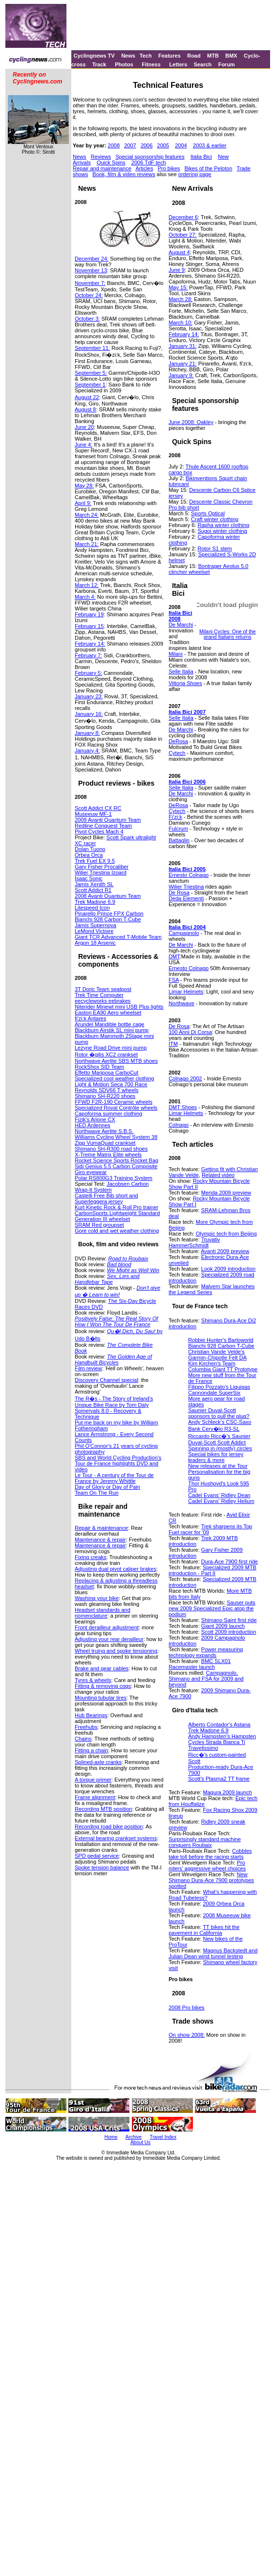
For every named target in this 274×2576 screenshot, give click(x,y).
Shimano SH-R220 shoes (105, 1096)
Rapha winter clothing (223, 525)
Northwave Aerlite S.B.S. (104, 1131)
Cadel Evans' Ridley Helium (221, 1501)
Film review (88, 1368)
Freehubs (86, 1727)
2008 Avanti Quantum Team (108, 896)
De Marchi (181, 625)
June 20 (84, 427)
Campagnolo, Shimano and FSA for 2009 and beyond (206, 1678)
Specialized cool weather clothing (114, 1078)
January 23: (89, 696)
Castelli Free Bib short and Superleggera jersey (106, 1198)
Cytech (177, 753)
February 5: (88, 673)
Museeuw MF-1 (93, 814)
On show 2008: (187, 2035)
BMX (231, 56)
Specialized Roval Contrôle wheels (116, 1108)
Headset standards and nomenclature (102, 1613)
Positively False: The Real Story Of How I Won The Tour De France (116, 1321)
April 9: (83, 503)
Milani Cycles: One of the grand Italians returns (227, 634)
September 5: (91, 373)
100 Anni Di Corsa (190, 1032)
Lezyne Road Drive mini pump (111, 1048)
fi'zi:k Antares (90, 1018)
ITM (173, 1044)
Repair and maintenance (102, 168)
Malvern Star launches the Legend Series (211, 1289)
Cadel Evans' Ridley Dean (219, 1495)
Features (169, 56)
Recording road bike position (109, 1826)
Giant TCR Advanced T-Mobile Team (118, 937)
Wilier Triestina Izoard (100, 872)
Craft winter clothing (214, 519)
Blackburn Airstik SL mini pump (111, 1030)
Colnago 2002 (185, 1078)
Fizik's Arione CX (95, 1119)
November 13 (91, 270)
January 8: (87, 733)
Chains (83, 1739)
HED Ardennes (92, 1125)
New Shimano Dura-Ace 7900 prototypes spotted (211, 1880)
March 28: (180, 299)
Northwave (181, 1003)
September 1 (90, 384)
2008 (114, 145)
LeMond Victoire (94, 931)
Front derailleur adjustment (107, 1627)
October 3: (87, 319)
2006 (146, 145)
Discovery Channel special (106, 1380)
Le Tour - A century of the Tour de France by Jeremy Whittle (114, 1478)
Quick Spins (111, 162)
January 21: (182, 363)
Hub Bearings (91, 1715)
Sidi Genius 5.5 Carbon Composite (116, 1166)
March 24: (87, 515)
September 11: (92, 348)
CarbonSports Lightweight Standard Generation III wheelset (117, 1216)
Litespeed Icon (92, 908)
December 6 (183, 217)
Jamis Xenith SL (94, 884)
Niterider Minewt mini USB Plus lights (119, 1007)
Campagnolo (184, 933)
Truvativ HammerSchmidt (194, 1242)
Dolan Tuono (90, 849)
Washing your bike (97, 1598)
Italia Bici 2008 (180, 616)
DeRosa (178, 741)
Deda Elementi (186, 898)
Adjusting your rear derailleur (109, 1639)
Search (203, 64)
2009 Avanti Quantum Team (108, 820)
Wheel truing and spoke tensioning (116, 1651)
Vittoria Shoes (185, 683)
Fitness (151, 64)
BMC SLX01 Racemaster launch (200, 1664)
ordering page (194, 174)
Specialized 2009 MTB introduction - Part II (212, 1570)
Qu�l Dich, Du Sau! (131, 1331)
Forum (226, 64)
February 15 (89, 626)
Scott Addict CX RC (98, 808)
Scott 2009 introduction (228, 1632)
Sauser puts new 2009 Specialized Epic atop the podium (212, 1608)
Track (99, 64)
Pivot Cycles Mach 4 (99, 831)
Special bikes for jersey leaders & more (215, 1457)
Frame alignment (95, 1797)
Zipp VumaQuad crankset (105, 1143)
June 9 (177, 270)
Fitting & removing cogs (103, 1686)
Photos (124, 64)
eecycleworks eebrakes (102, 1001)
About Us (140, 2142)
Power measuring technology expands (206, 1652)
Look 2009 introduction (228, 1269)
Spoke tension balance (102, 1867)
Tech (146, 56)
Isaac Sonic (89, 878)
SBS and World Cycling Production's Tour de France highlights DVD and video (118, 1463)
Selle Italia (181, 671)
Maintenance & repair (100, 1539)
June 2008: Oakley (191, 422)
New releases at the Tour (217, 1466)
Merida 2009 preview (226, 1193)
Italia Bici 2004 (187, 927)
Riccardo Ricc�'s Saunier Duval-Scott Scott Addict (219, 1439)
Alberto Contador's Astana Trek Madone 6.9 (219, 1727)
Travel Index (163, 2137)
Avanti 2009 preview (225, 1251)
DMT (174, 956)
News (128, 56)
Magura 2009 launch (227, 1792)
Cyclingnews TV (93, 56)
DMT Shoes (183, 1107)
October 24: (89, 295)
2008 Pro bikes (186, 2007)
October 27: (182, 235)
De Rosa (179, 892)
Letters (178, 64)
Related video (218, 1175)
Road (194, 56)
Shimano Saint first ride (229, 1620)
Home (111, 2137)
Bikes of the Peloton (208, 168)
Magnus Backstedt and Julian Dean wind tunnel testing (213, 1953)
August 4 (179, 252)
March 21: (87, 544)
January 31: (182, 346)
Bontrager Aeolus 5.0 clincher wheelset (208, 569)
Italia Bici (201, 157)
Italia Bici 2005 (187, 869)
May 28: (84, 485)
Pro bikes (169, 168)
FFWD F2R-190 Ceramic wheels (113, 1102)
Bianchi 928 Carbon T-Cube (108, 919)
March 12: (87, 585)
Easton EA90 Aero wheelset (108, 1012)
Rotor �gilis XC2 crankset (106, 1054)
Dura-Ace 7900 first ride (229, 1561)
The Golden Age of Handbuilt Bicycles (113, 1359)
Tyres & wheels (93, 1680)
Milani (176, 654)
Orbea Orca (89, 855)
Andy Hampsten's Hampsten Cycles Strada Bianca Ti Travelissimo (222, 1742)
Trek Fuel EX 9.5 (95, 861)
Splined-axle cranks (98, 1762)
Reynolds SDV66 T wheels (106, 1090)
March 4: (85, 597)
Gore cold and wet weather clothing (117, 1231)
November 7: (90, 283)
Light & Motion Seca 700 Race (111, 1084)
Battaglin (179, 840)
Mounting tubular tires (100, 1698)
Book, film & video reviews (123, 174)
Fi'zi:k (175, 817)
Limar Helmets (186, 991)
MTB (213, 56)
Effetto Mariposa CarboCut (106, 1072)
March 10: (180, 322)
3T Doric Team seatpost (103, 989)
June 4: (83, 444)
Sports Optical (208, 513)
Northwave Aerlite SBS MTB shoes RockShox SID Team (116, 1064)
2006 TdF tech (148, 162)
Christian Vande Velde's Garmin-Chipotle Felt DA (217, 1354)
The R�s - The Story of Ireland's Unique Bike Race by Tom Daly (114, 1402)
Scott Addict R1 (93, 890)
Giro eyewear (90, 1172)
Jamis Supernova (95, 925)
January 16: (89, 714)
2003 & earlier (210, 145)
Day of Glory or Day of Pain (107, 1487)
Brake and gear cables (101, 1668)
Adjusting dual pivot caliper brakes (115, 1569)
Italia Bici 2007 (187, 712)
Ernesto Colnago (189, 875)
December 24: (91, 259)
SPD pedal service (97, 1856)
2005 (163, 145)
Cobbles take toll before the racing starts (210, 1854)
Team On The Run (97, 1493)
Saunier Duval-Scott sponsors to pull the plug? (218, 1413)
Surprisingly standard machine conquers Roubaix (205, 1842)
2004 (181, 145)
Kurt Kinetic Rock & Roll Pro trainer (116, 1207)
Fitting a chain (91, 1750)
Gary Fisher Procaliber (101, 867)
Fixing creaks (90, 1557)
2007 (130, 145)
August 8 (85, 409)
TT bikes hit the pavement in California (204, 1930)
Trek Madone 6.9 (95, 902)
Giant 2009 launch (223, 1626)
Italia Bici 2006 (187, 782)
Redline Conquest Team (103, 826)
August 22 (87, 397)
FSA (174, 980)
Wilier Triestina (186, 887)
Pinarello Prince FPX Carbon (109, 913)
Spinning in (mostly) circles (220, 1448)
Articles (144, 168)
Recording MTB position (103, 1809)
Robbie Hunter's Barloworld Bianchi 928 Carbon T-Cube (221, 1343)
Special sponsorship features (149, 157)
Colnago (179, 1125)
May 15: (178, 287)
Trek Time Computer (99, 995)
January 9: (181, 375)
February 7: (88, 655)
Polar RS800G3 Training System (113, 1178)
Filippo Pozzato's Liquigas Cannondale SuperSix (219, 1390)
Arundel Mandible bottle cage (109, 1024)
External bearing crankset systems (116, 1838)
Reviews (101, 157)
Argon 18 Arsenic (95, 943)
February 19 (89, 614)
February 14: (90, 644)
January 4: (87, 750)
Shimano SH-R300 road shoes (111, 1149)
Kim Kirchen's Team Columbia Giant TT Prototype (222, 1366)
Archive (134, 2137)
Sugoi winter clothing (222, 531)
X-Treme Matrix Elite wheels (108, 1154)
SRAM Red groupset (99, 1225)
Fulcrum (178, 829)
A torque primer (93, 1780)
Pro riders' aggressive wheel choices (207, 1865)
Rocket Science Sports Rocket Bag (116, 1160)
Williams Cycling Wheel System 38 (116, 1137)
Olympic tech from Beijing (226, 1234)
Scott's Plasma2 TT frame (219, 1779)
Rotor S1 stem (214, 548)
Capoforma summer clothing (108, 1113)
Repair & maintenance (101, 1528)
